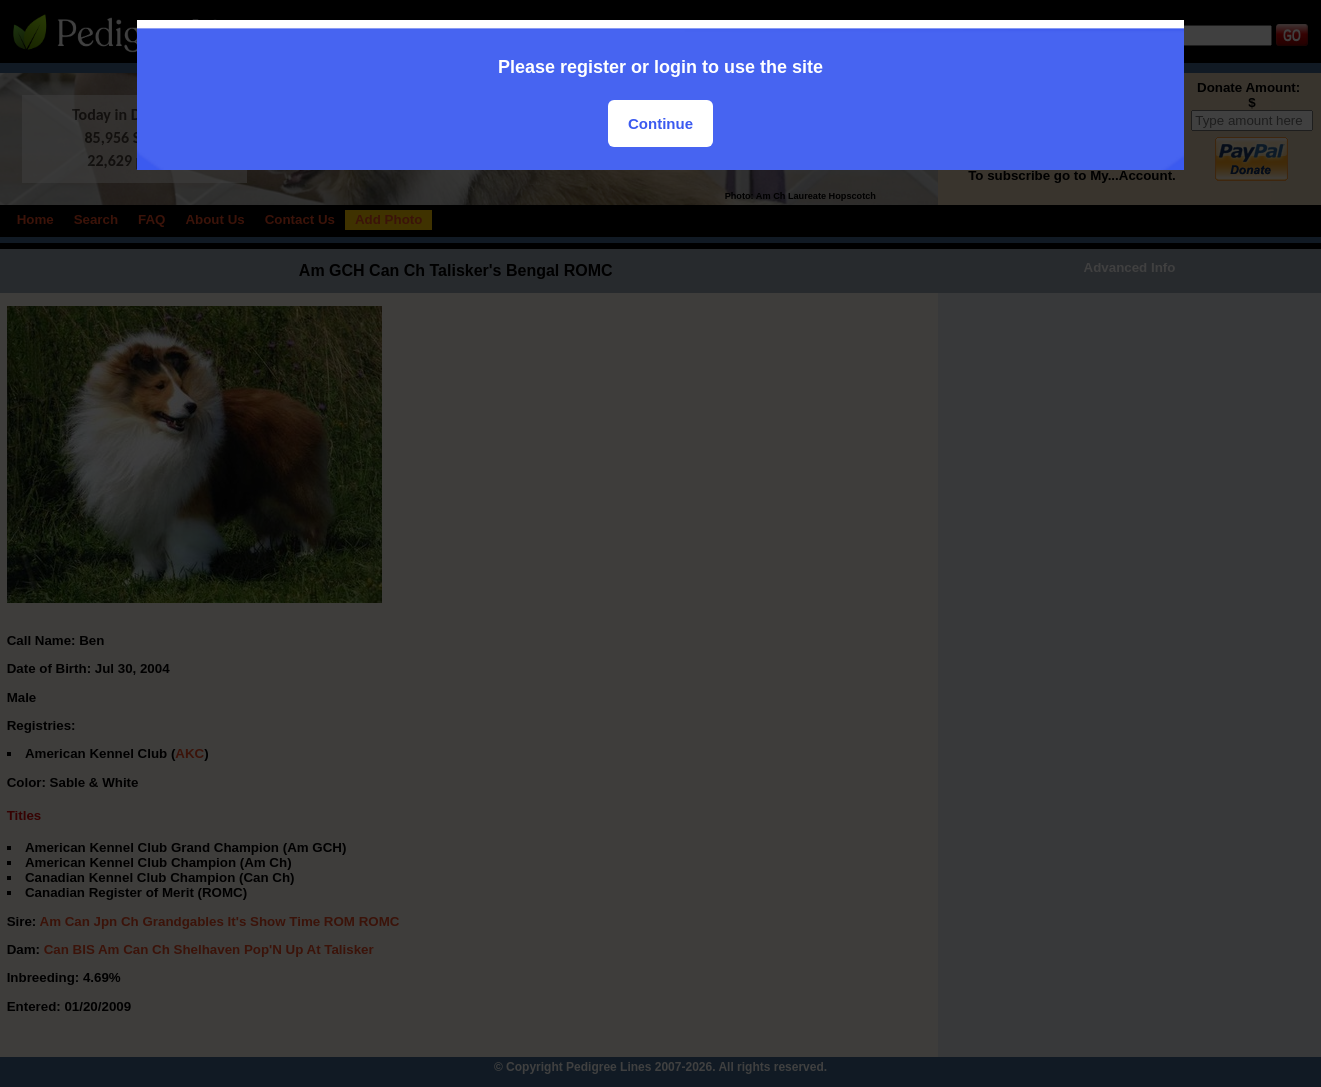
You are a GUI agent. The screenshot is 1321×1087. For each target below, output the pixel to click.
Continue (660, 123)
